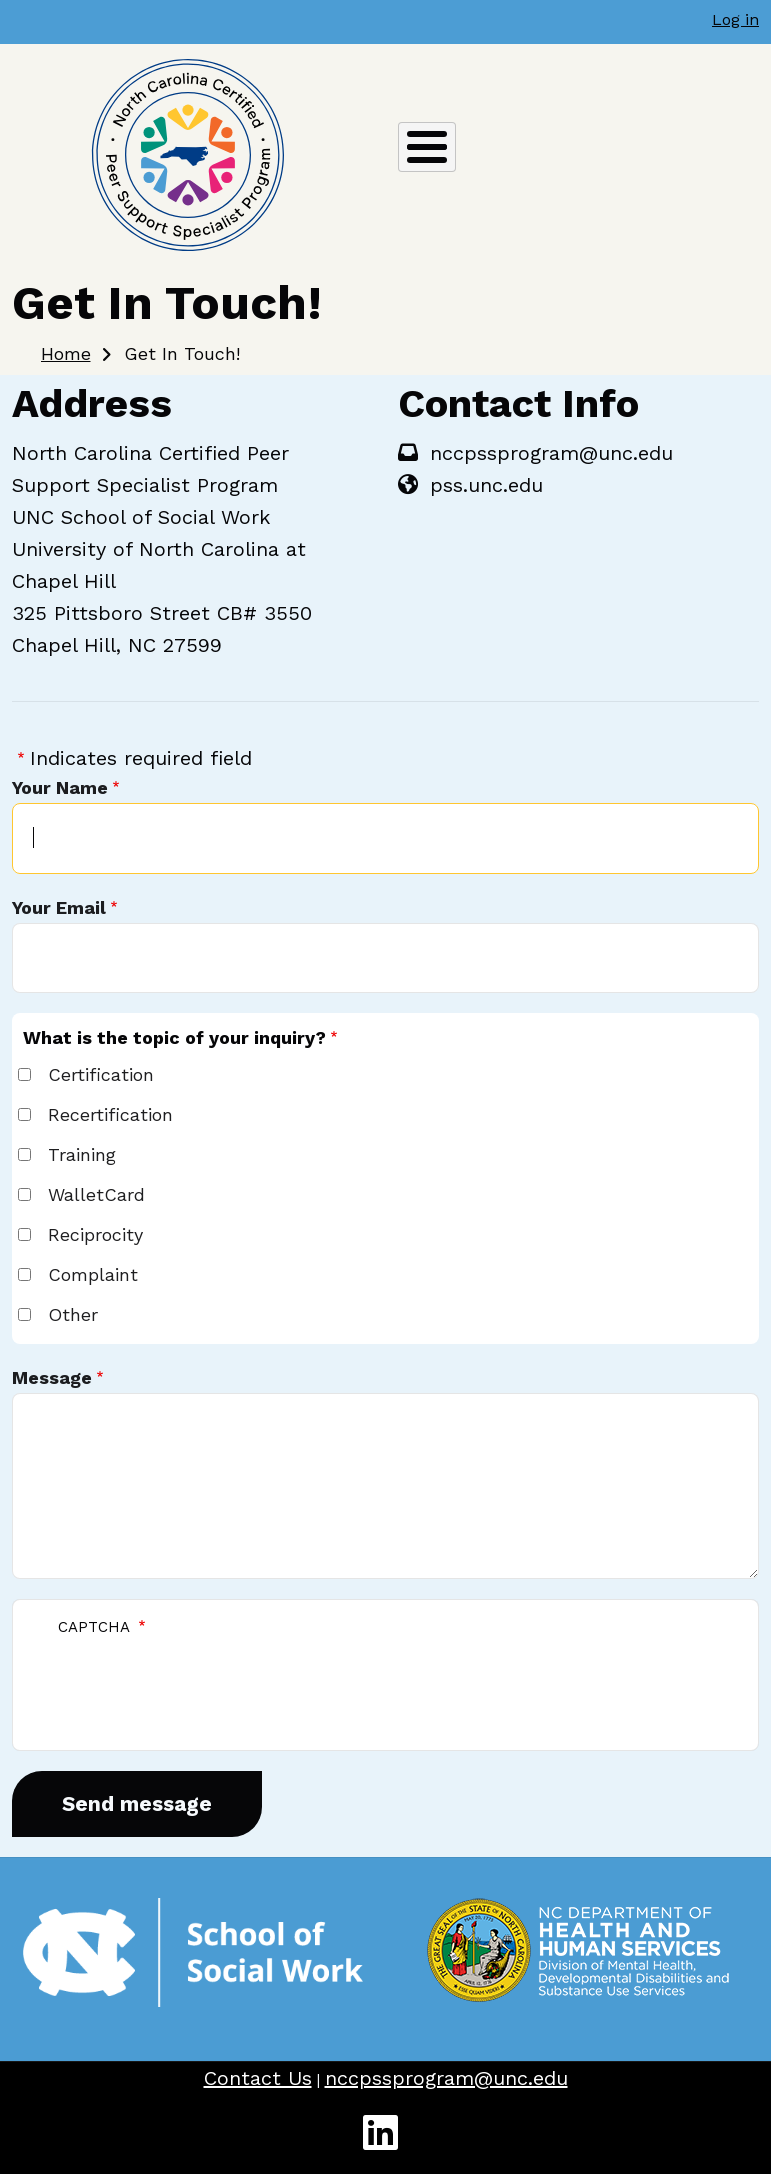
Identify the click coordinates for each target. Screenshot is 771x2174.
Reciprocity (95, 1234)
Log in (735, 19)
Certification (101, 1074)
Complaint (93, 1274)
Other (73, 1314)
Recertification (110, 1114)
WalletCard (96, 1194)
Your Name (60, 787)
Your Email (59, 907)
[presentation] (195, 1683)
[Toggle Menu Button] (427, 147)
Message (52, 1377)
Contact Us (258, 2078)
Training (82, 1154)
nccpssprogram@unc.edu (446, 2078)
